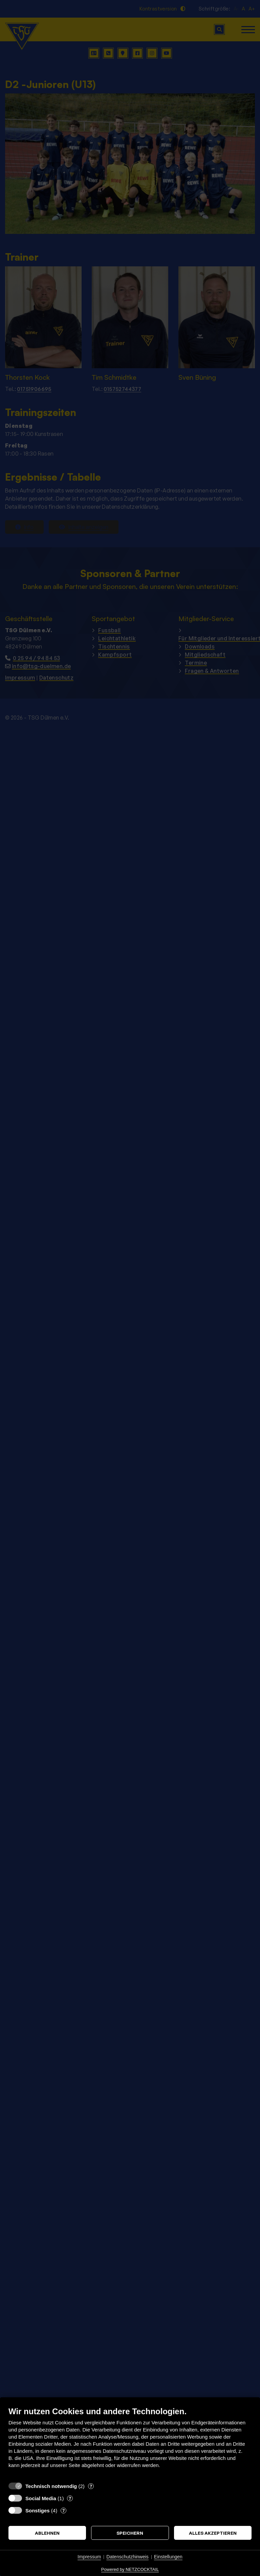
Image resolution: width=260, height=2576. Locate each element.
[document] (130, 2442)
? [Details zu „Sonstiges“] (63, 2510)
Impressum (89, 2556)
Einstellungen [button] (168, 2556)
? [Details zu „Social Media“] (70, 2498)
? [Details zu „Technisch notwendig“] (91, 2486)
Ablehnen (47, 2533)
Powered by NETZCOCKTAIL (130, 2569)
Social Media (40, 2498)
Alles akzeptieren (213, 2533)
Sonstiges (37, 2510)
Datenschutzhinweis (127, 2556)
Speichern (129, 2533)
